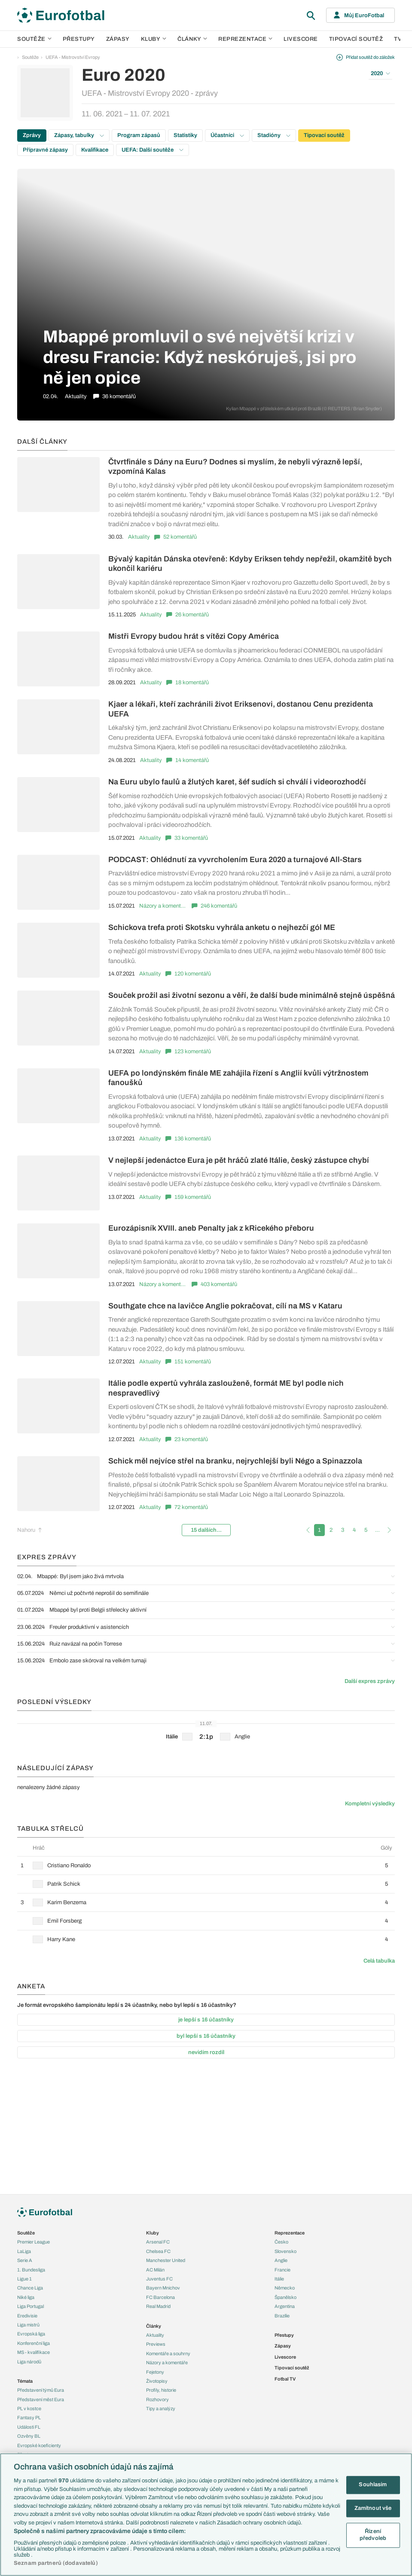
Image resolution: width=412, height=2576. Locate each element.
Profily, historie (161, 2390)
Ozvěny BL (28, 2436)
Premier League (33, 2241)
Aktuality (139, 537)
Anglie (281, 2260)
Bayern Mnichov (163, 2287)
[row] (206, 1865)
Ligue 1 (24, 2278)
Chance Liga (30, 2287)
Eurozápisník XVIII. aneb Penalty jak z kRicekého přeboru (211, 1228)
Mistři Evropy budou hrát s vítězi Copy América (193, 636)
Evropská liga (31, 2333)
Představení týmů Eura (40, 2390)
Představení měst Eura (40, 2399)
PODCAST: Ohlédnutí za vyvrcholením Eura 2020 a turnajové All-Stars (235, 859)
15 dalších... (206, 1530)
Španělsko (285, 2297)
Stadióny (273, 135)
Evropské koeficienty (39, 2445)
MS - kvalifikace (33, 2352)
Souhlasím (373, 2484)
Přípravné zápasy (45, 150)
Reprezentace (245, 39)
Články (153, 2326)
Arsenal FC (158, 2241)
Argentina (285, 2306)
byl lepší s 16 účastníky (206, 2036)
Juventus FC (159, 2278)
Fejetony (155, 2372)
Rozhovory (157, 2399)
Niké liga (25, 2297)
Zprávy (32, 135)
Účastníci (227, 135)
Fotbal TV (285, 2378)
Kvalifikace (94, 150)
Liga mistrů (28, 2324)
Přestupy (79, 39)
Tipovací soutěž (356, 39)
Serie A (24, 2260)
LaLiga (24, 2251)
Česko (281, 2241)
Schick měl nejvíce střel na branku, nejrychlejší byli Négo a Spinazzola (235, 1461)
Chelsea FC (158, 2251)
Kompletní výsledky (370, 1804)
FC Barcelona (160, 2297)
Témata (25, 2381)
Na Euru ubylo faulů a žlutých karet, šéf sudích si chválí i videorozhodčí (237, 781)
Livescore (301, 39)
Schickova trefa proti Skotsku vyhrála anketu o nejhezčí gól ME (221, 927)
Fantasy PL (29, 2417)
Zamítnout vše (373, 2508)
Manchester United (165, 2260)
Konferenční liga (33, 2343)
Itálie (279, 2278)
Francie (282, 2269)
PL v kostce (29, 2408)
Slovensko (285, 2251)
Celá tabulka (379, 1961)
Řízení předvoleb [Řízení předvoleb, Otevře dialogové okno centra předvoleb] (373, 2535)
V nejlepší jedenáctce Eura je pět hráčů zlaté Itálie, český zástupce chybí (238, 1160)
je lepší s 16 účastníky (206, 2020)
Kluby (154, 39)
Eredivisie (27, 2315)
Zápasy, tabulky (79, 135)
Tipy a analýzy (160, 2408)
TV (398, 39)
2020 (380, 73)
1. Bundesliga (31, 2269)
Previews (155, 2344)
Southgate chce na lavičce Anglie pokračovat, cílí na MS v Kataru (225, 1306)
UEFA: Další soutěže (152, 150)
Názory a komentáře (163, 906)
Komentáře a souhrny (168, 2353)
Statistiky (185, 135)
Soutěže (34, 39)
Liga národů (29, 2361)
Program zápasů (138, 135)
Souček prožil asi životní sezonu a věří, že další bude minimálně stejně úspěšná (251, 995)
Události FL (28, 2427)
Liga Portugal (30, 2306)
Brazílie (282, 2315)
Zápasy (118, 39)
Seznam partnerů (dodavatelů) (56, 2563)
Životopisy (157, 2381)
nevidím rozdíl (206, 2052)
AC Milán (155, 2269)
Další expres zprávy (370, 1681)
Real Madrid (158, 2306)
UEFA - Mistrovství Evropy (73, 57)
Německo (285, 2287)
